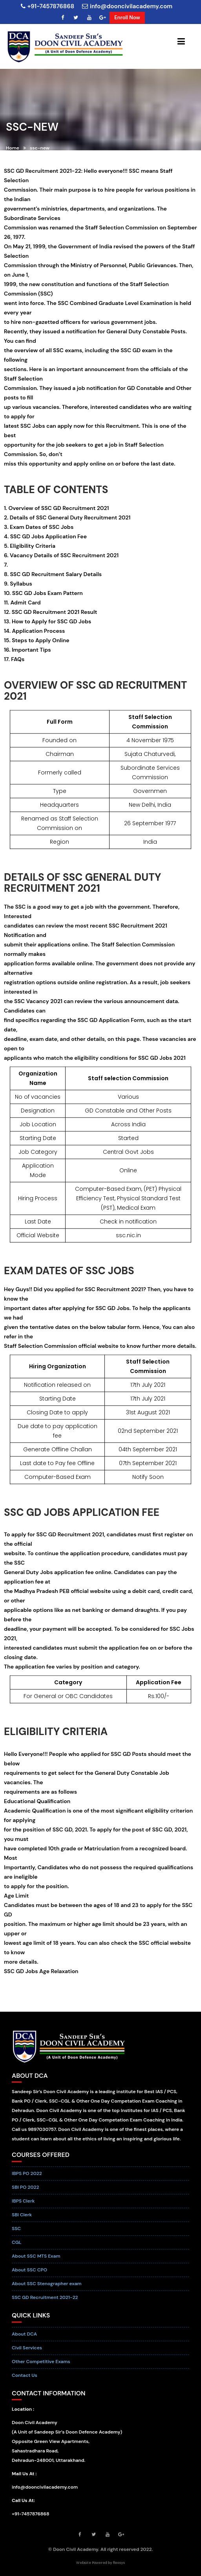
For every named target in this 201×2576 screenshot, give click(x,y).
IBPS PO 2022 (27, 2179)
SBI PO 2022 (25, 2193)
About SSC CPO (29, 2275)
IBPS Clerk (23, 2206)
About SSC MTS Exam (36, 2261)
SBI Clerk (22, 2220)
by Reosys (116, 2562)
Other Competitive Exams (41, 2366)
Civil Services (27, 2353)
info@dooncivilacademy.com (127, 6)
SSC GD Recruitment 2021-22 (45, 2303)
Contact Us (24, 2380)
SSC (16, 2234)
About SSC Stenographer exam (47, 2289)
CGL (17, 2248)
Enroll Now (127, 17)
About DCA (24, 2339)
